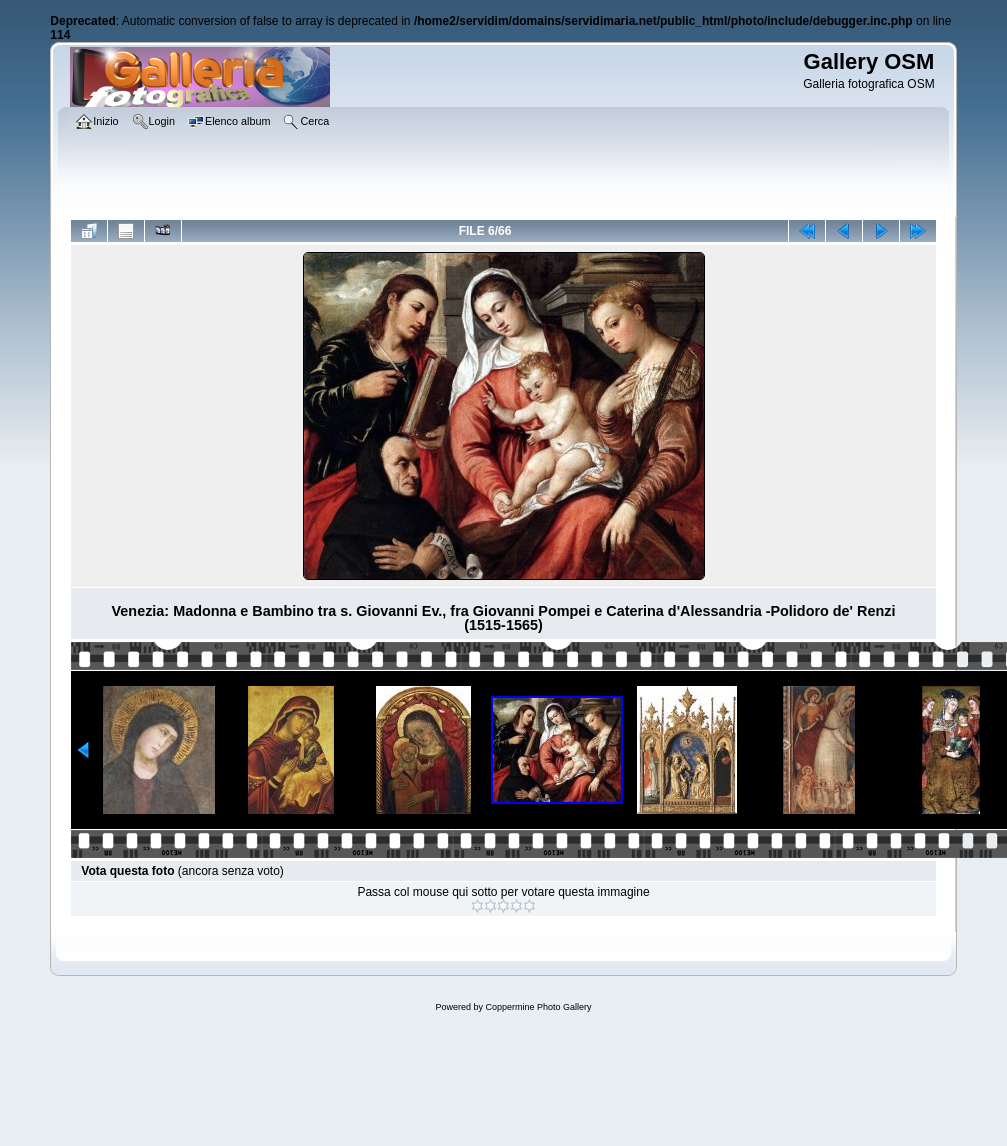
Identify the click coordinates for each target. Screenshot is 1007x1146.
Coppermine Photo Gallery (538, 1007)
